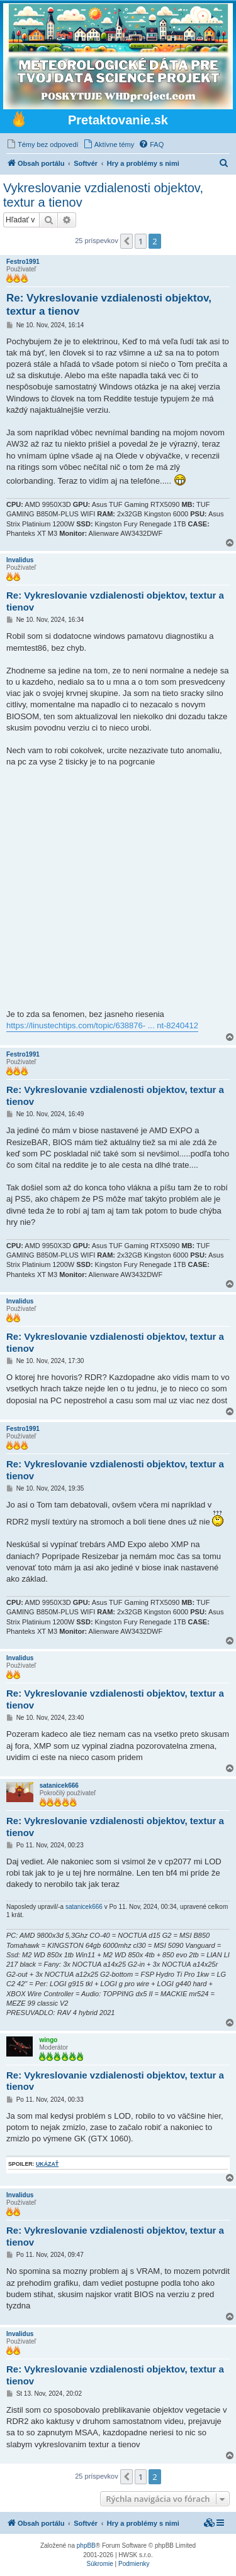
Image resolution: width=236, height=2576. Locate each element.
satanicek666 (59, 1785)
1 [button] (140, 241)
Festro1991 (23, 261)
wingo (48, 2039)
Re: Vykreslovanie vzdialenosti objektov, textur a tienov (108, 304)
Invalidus (19, 560)
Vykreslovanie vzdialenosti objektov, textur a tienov (103, 195)
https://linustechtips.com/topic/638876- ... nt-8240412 (102, 1025)
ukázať (47, 2164)
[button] (126, 241)
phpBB (86, 2545)
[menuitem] (42, 144)
